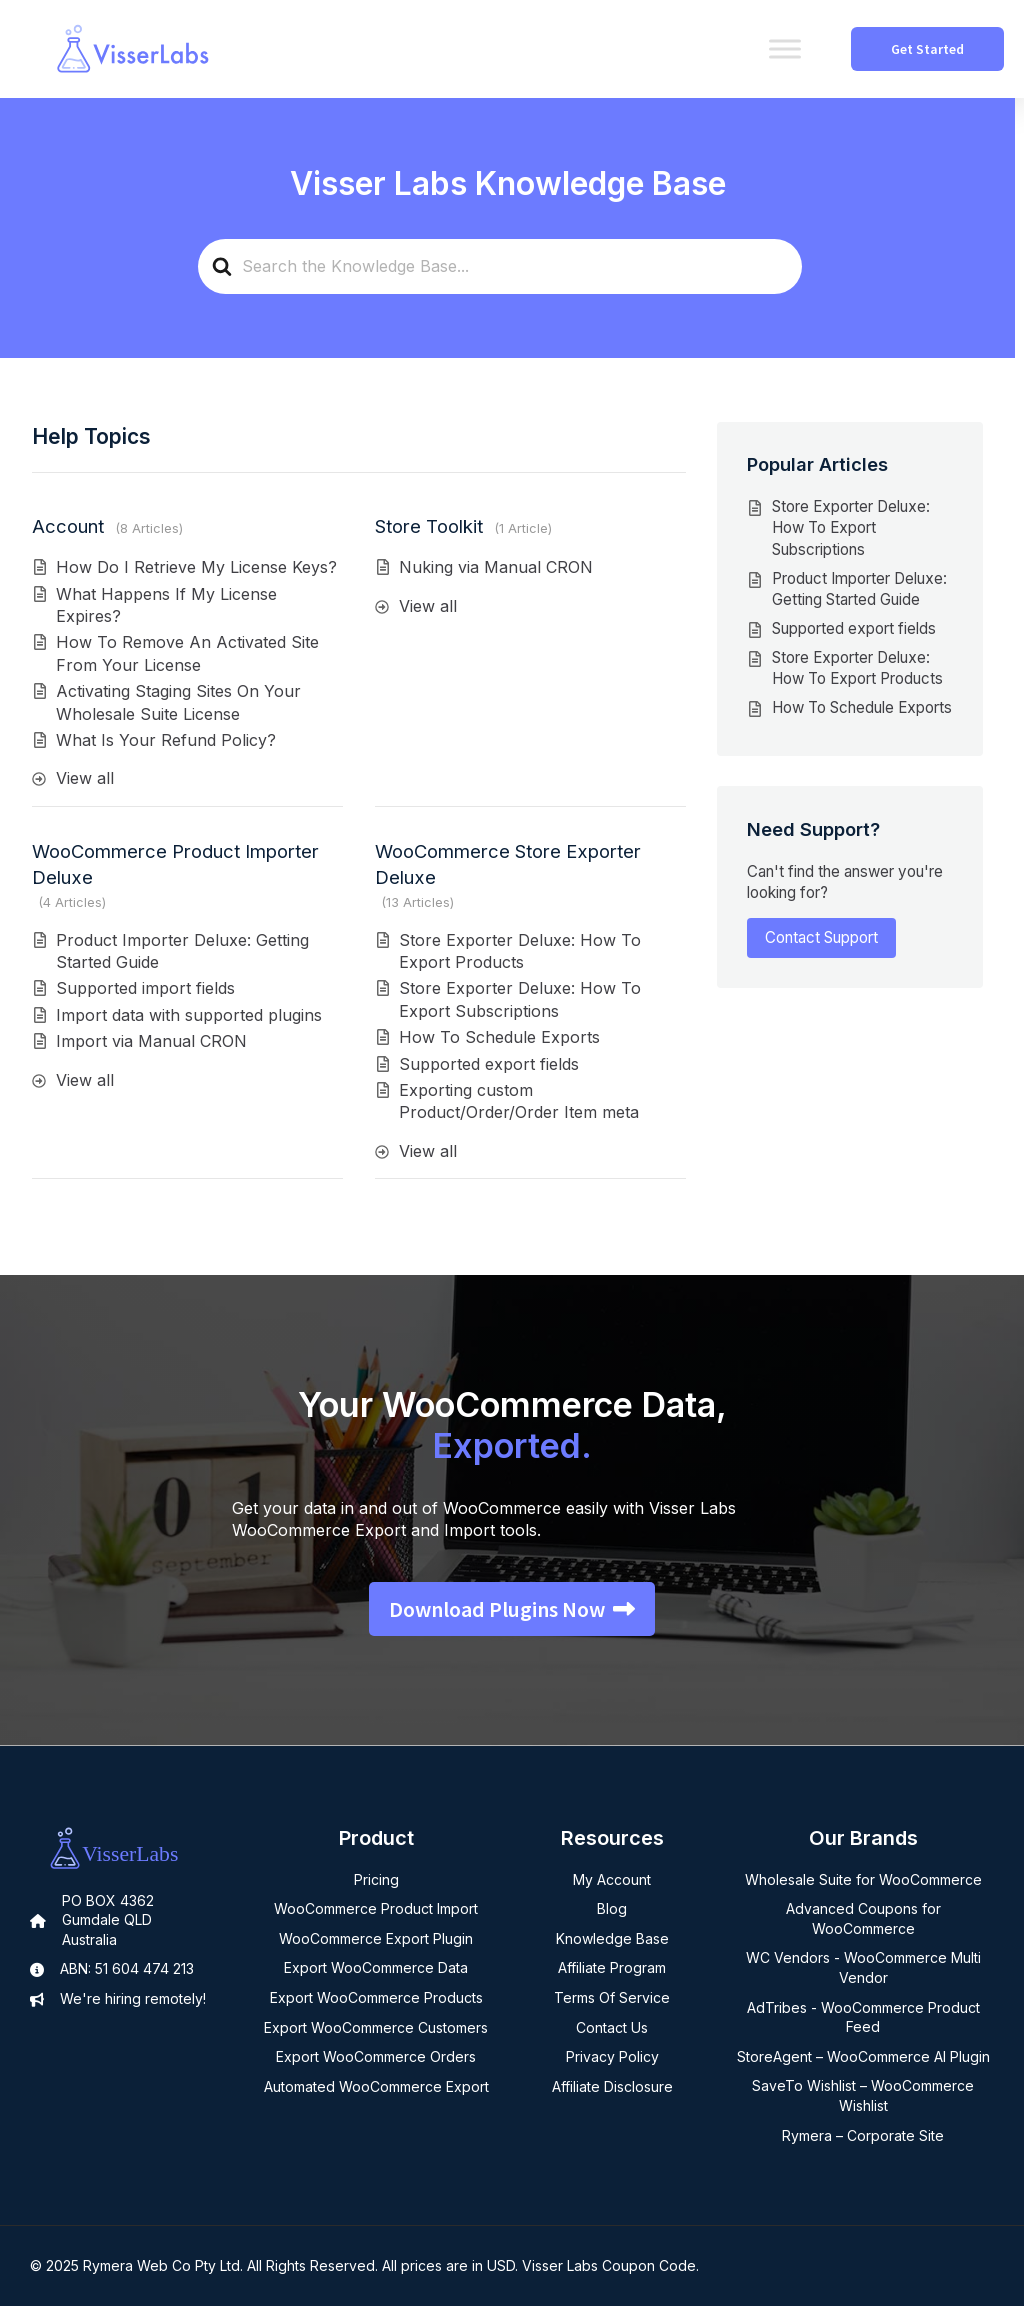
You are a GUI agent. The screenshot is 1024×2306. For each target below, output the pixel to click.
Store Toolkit (429, 526)
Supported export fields (489, 1064)
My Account (612, 1879)
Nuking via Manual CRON (496, 567)
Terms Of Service (612, 1997)
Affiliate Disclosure (612, 2086)
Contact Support (821, 937)
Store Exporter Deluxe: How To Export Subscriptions (851, 528)
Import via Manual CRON (151, 1041)
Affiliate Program (612, 1967)
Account (68, 526)
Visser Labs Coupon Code (609, 2265)
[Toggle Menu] (785, 48)
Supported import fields (145, 988)
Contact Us (612, 2027)
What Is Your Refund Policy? (166, 740)
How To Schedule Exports (499, 1037)
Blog (612, 1908)
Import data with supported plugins (189, 1015)
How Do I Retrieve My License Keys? (196, 567)
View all (85, 778)
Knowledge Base (612, 1938)
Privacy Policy (612, 2056)
